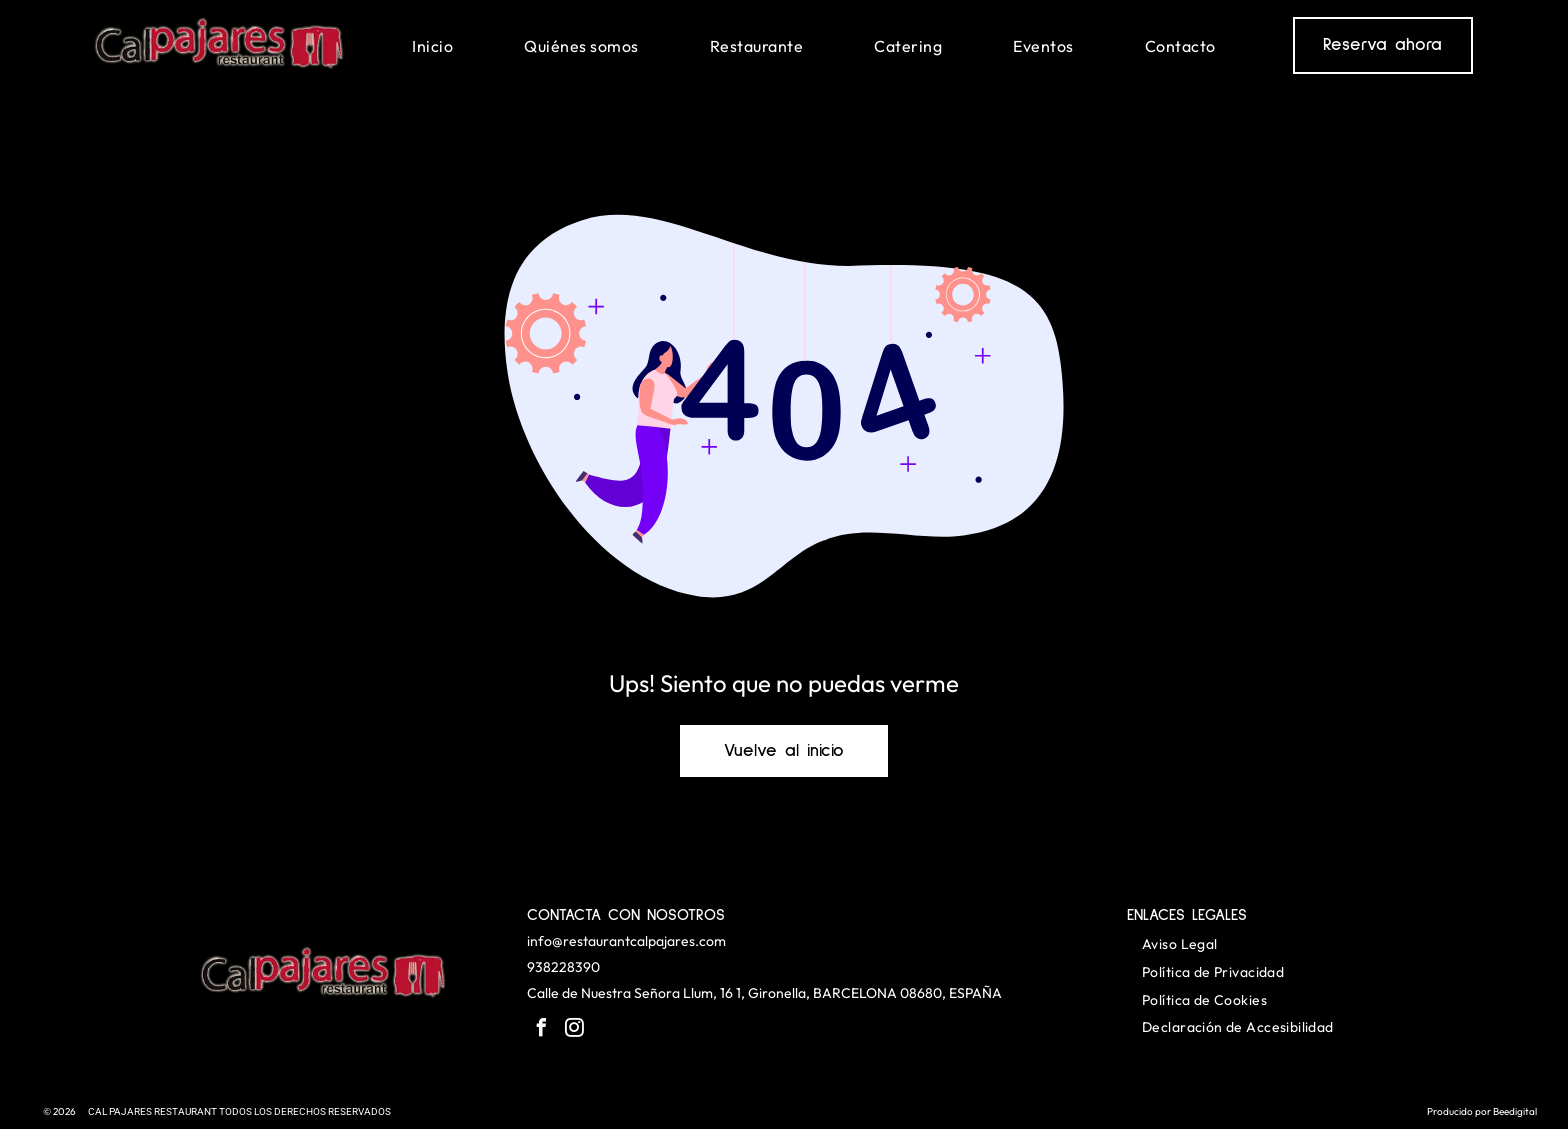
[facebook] (541, 1030)
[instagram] (574, 1030)
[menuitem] (432, 45)
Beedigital (1515, 1111)
